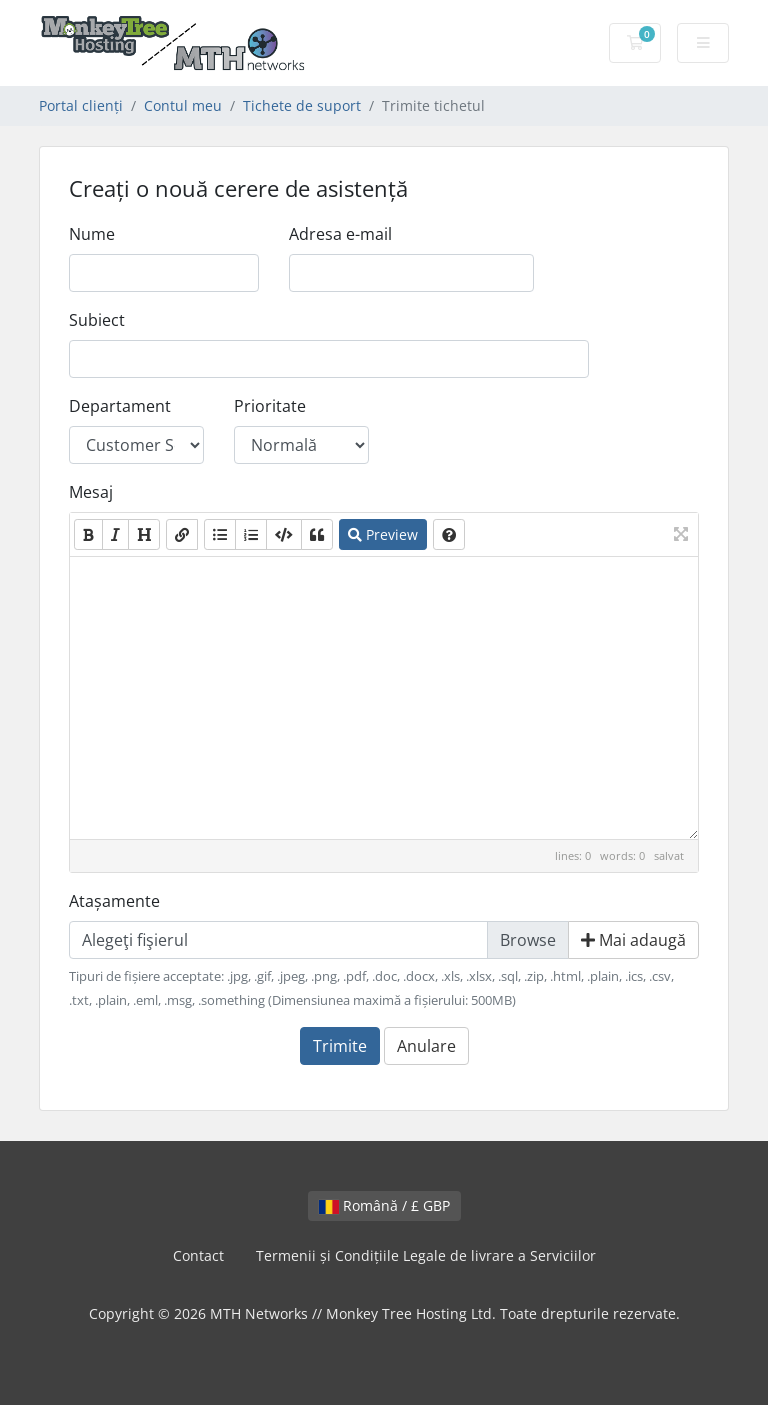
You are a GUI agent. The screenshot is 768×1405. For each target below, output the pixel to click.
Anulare (426, 1046)
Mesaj (91, 492)
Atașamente (114, 901)
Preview (383, 534)
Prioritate (270, 406)
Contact (198, 1255)
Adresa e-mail (340, 234)
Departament (120, 406)
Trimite (340, 1046)
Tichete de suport (302, 105)
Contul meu (183, 105)
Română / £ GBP (384, 1205)
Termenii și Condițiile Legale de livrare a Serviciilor (426, 1255)
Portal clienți (81, 105)
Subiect (97, 320)
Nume (92, 234)
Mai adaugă (633, 940)
